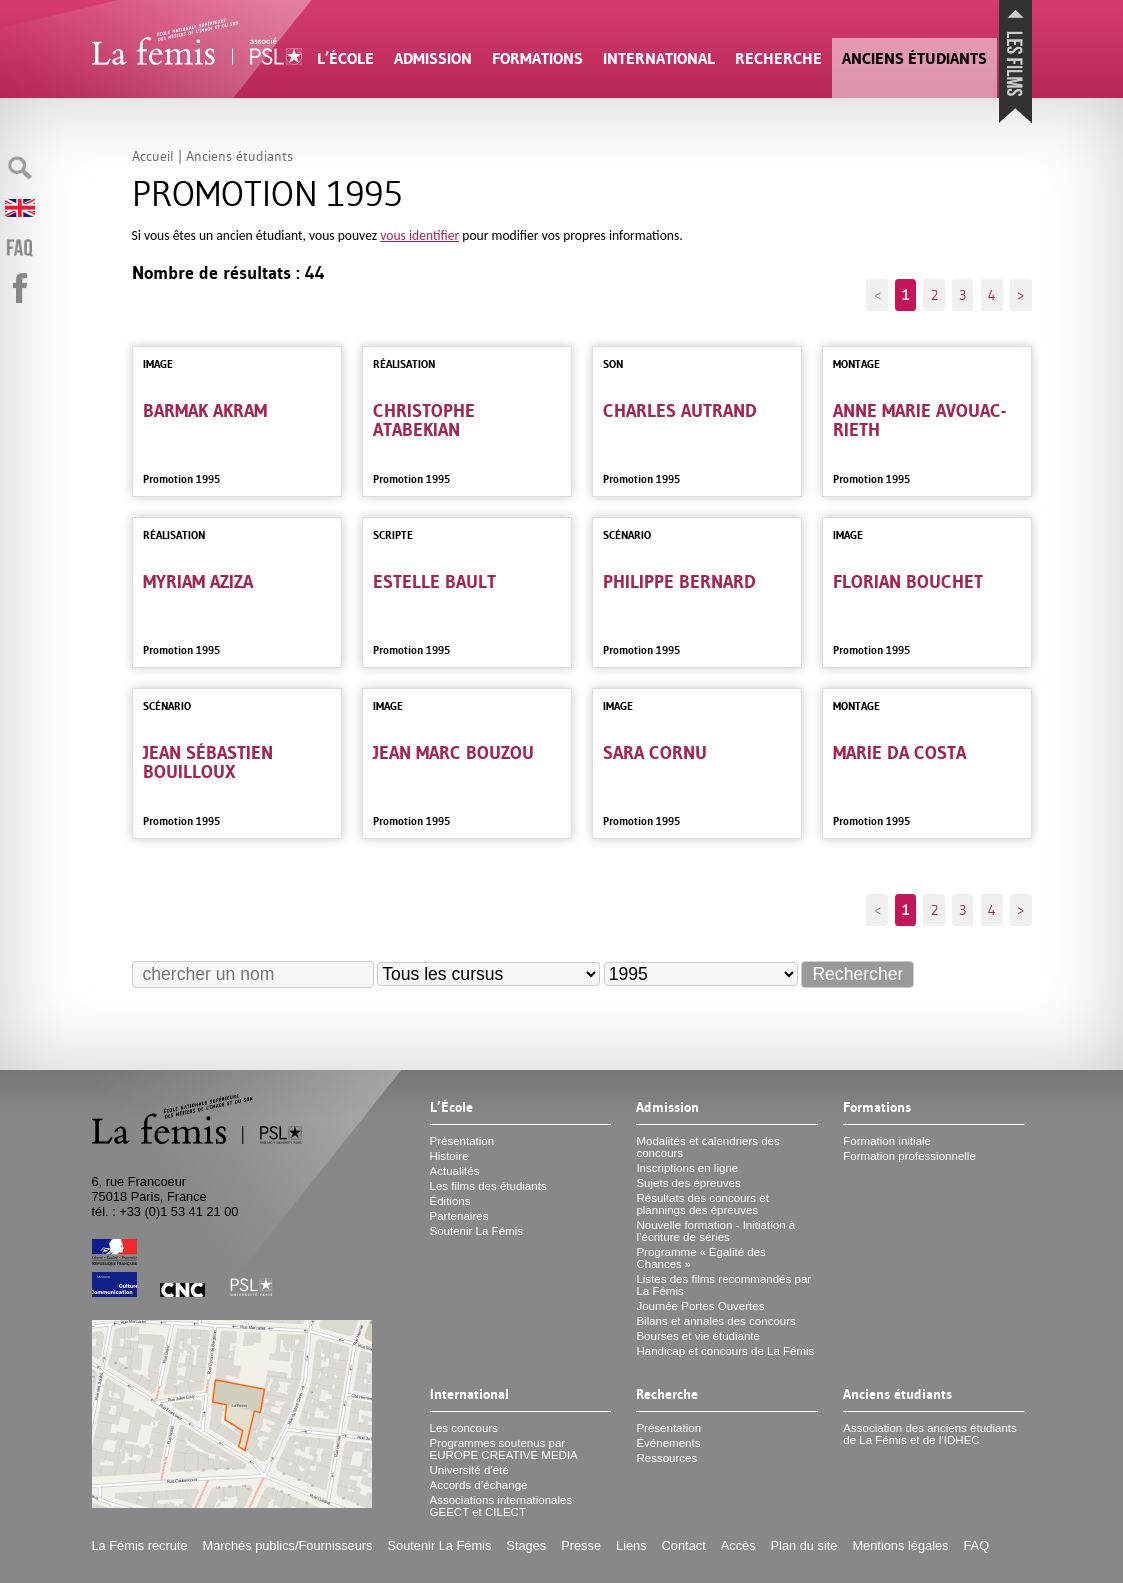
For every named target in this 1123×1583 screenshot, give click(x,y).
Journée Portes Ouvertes (700, 1306)
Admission (433, 58)
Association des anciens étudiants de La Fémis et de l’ (929, 1434)
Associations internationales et (501, 1506)
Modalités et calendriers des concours (707, 1147)
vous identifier (419, 235)
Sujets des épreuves (688, 1183)
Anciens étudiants (914, 58)
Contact (684, 1545)
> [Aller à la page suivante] (1020, 295)
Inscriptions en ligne (687, 1168)
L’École (345, 58)
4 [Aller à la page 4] (992, 295)
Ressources (666, 1458)
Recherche (778, 58)
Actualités (455, 1171)
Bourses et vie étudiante (698, 1336)
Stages (526, 1545)
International (659, 58)
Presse (581, 1545)
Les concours (464, 1428)
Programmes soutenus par (504, 1449)
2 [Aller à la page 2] (934, 295)
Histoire (449, 1156)
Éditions (450, 1201)
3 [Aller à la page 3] (962, 295)
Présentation (462, 1141)
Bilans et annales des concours (715, 1321)
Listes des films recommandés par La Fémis (723, 1285)
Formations (537, 58)
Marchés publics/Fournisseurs (288, 1545)
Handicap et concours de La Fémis (725, 1351)
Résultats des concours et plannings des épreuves (702, 1204)
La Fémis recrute (140, 1545)
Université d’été (469, 1470)
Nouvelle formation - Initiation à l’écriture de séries (715, 1231)
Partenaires (459, 1216)
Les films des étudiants (488, 1186)
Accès (738, 1545)
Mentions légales (900, 1545)
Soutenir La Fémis (476, 1231)
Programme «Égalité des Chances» (700, 1258)
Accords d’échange (479, 1485)
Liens (631, 1545)
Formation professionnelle (909, 1156)
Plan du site (804, 1545)
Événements (668, 1443)
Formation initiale (887, 1141)
